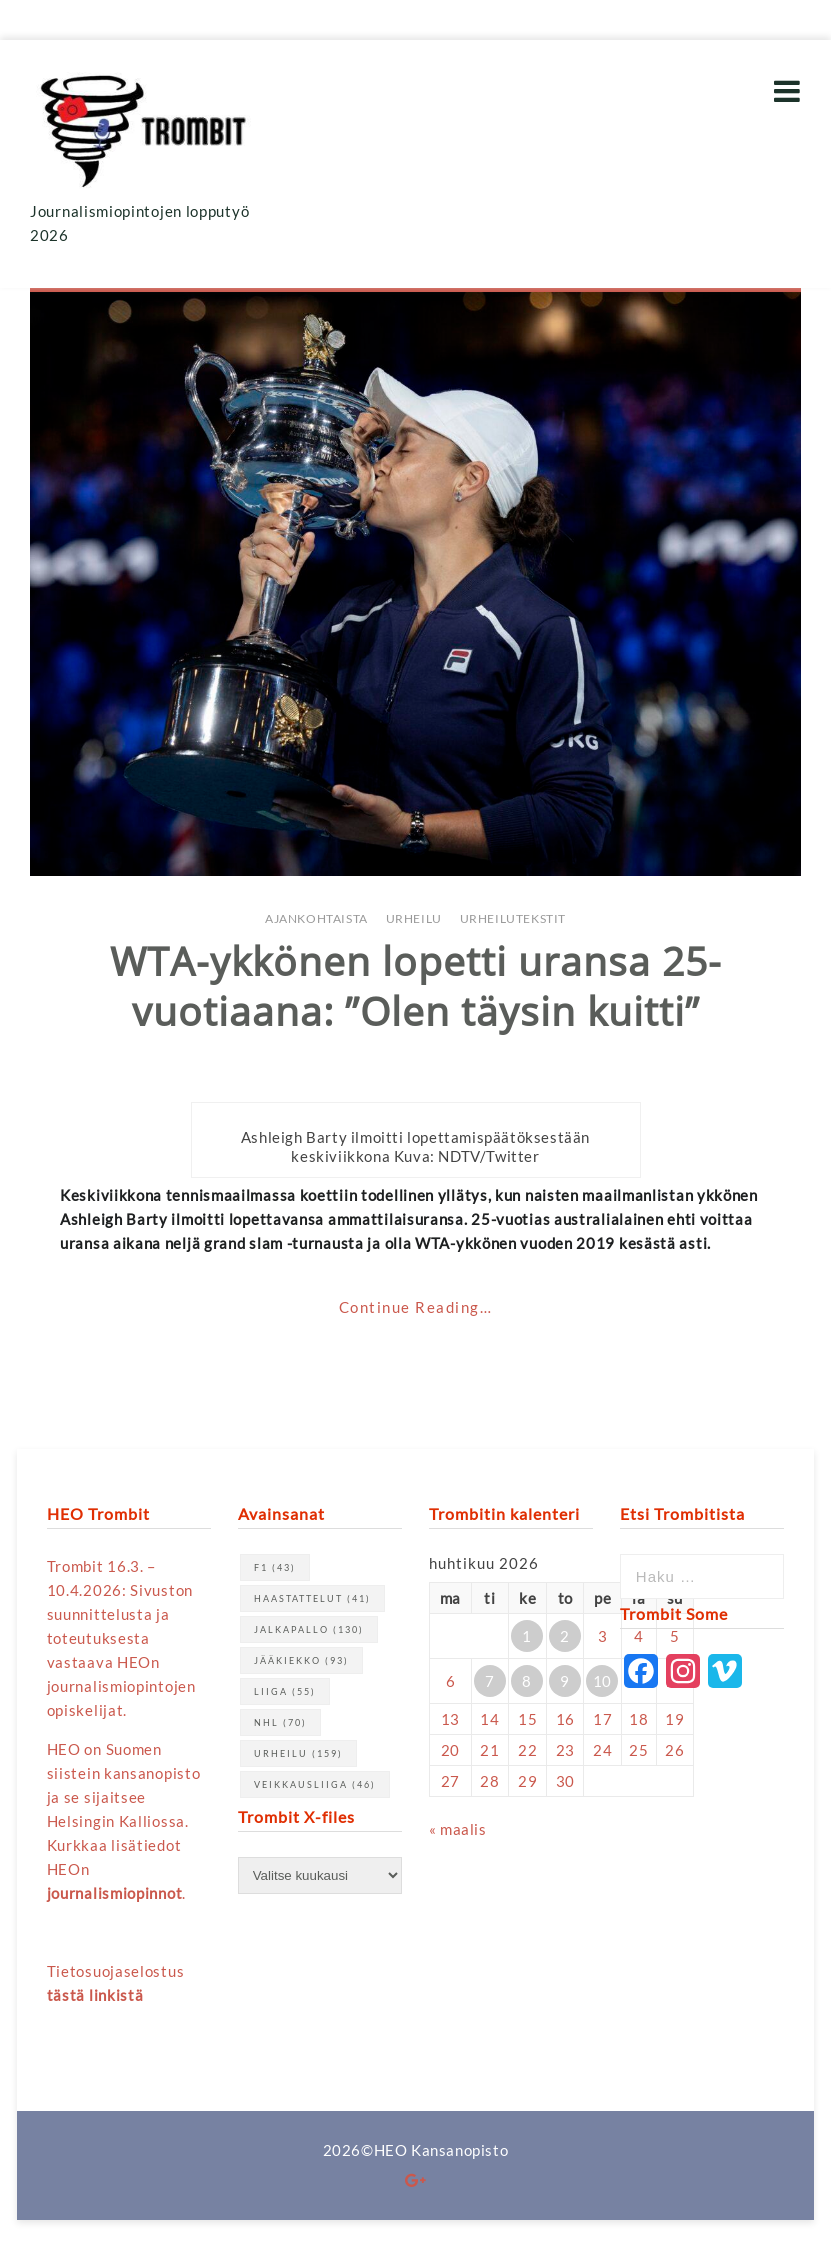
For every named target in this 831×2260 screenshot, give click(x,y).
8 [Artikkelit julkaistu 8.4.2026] (527, 1681)
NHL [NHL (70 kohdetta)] (280, 1722)
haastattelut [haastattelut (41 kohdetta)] (312, 1598)
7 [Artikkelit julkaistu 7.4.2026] (490, 1681)
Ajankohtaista (316, 918)
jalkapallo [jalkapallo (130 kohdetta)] (309, 1629)
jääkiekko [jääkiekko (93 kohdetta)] (301, 1660)
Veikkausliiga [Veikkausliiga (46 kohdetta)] (315, 1784)
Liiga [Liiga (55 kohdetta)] (285, 1691)
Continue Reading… (416, 1307)
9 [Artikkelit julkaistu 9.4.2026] (565, 1681)
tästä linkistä (95, 1995)
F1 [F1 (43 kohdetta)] (275, 1567)
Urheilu (414, 918)
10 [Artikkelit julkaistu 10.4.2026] (602, 1681)
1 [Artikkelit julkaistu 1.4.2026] (527, 1636)
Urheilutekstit (513, 918)
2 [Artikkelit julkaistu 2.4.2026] (565, 1636)
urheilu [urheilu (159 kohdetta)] (298, 1753)
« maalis (458, 1829)
